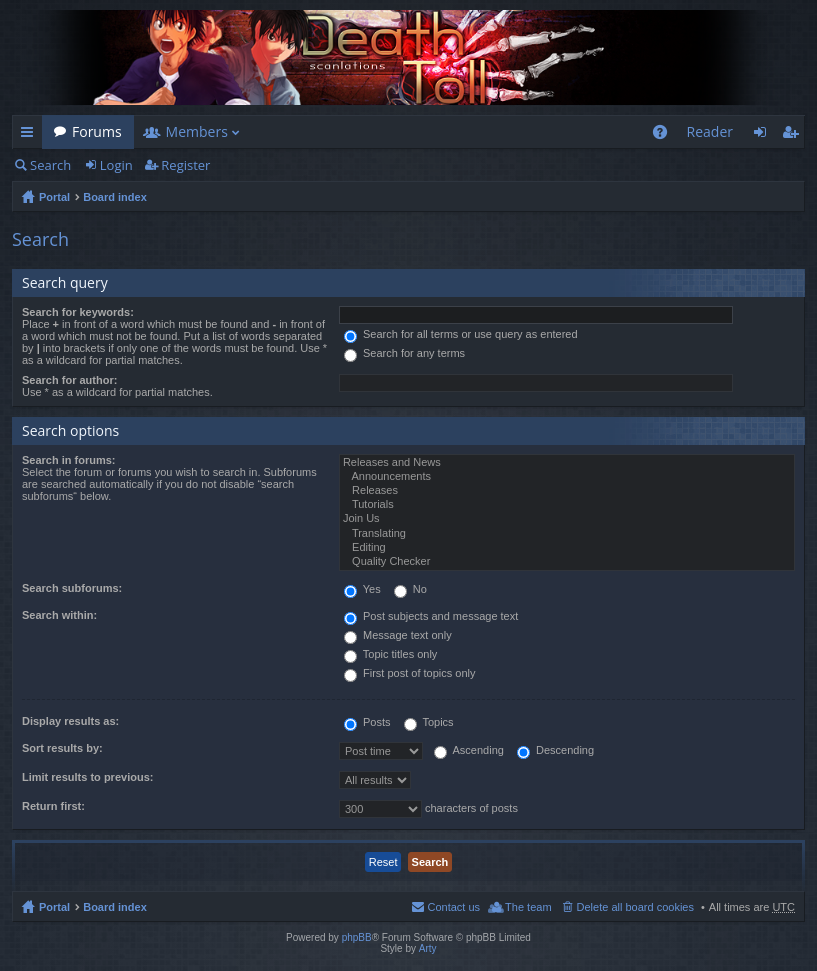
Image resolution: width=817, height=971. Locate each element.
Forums (97, 131)
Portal (54, 197)
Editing (567, 548)
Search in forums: (69, 460)
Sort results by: (62, 748)
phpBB (357, 937)
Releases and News (567, 463)
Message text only (398, 635)
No (410, 589)
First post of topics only (410, 673)
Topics (429, 722)
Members (197, 131)
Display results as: (70, 721)
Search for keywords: (78, 312)
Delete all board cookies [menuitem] (635, 907)
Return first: (53, 806)
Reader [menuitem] (710, 131)
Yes (362, 589)
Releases (567, 491)
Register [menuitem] (794, 135)
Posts (367, 722)
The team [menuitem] (528, 907)
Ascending (469, 750)
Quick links (31, 135)
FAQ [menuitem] (665, 135)
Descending (555, 750)
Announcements (567, 477)
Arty (428, 948)
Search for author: (69, 380)
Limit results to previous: (87, 777)
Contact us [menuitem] (453, 907)
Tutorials (567, 505)
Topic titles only (390, 654)
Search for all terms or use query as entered (461, 334)
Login (116, 165)
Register (185, 165)
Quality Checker (567, 562)
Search (50, 165)
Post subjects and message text (431, 616)
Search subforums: (72, 588)
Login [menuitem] (765, 135)
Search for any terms (404, 353)
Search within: (59, 615)
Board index (115, 197)
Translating (567, 534)
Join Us (567, 519)
